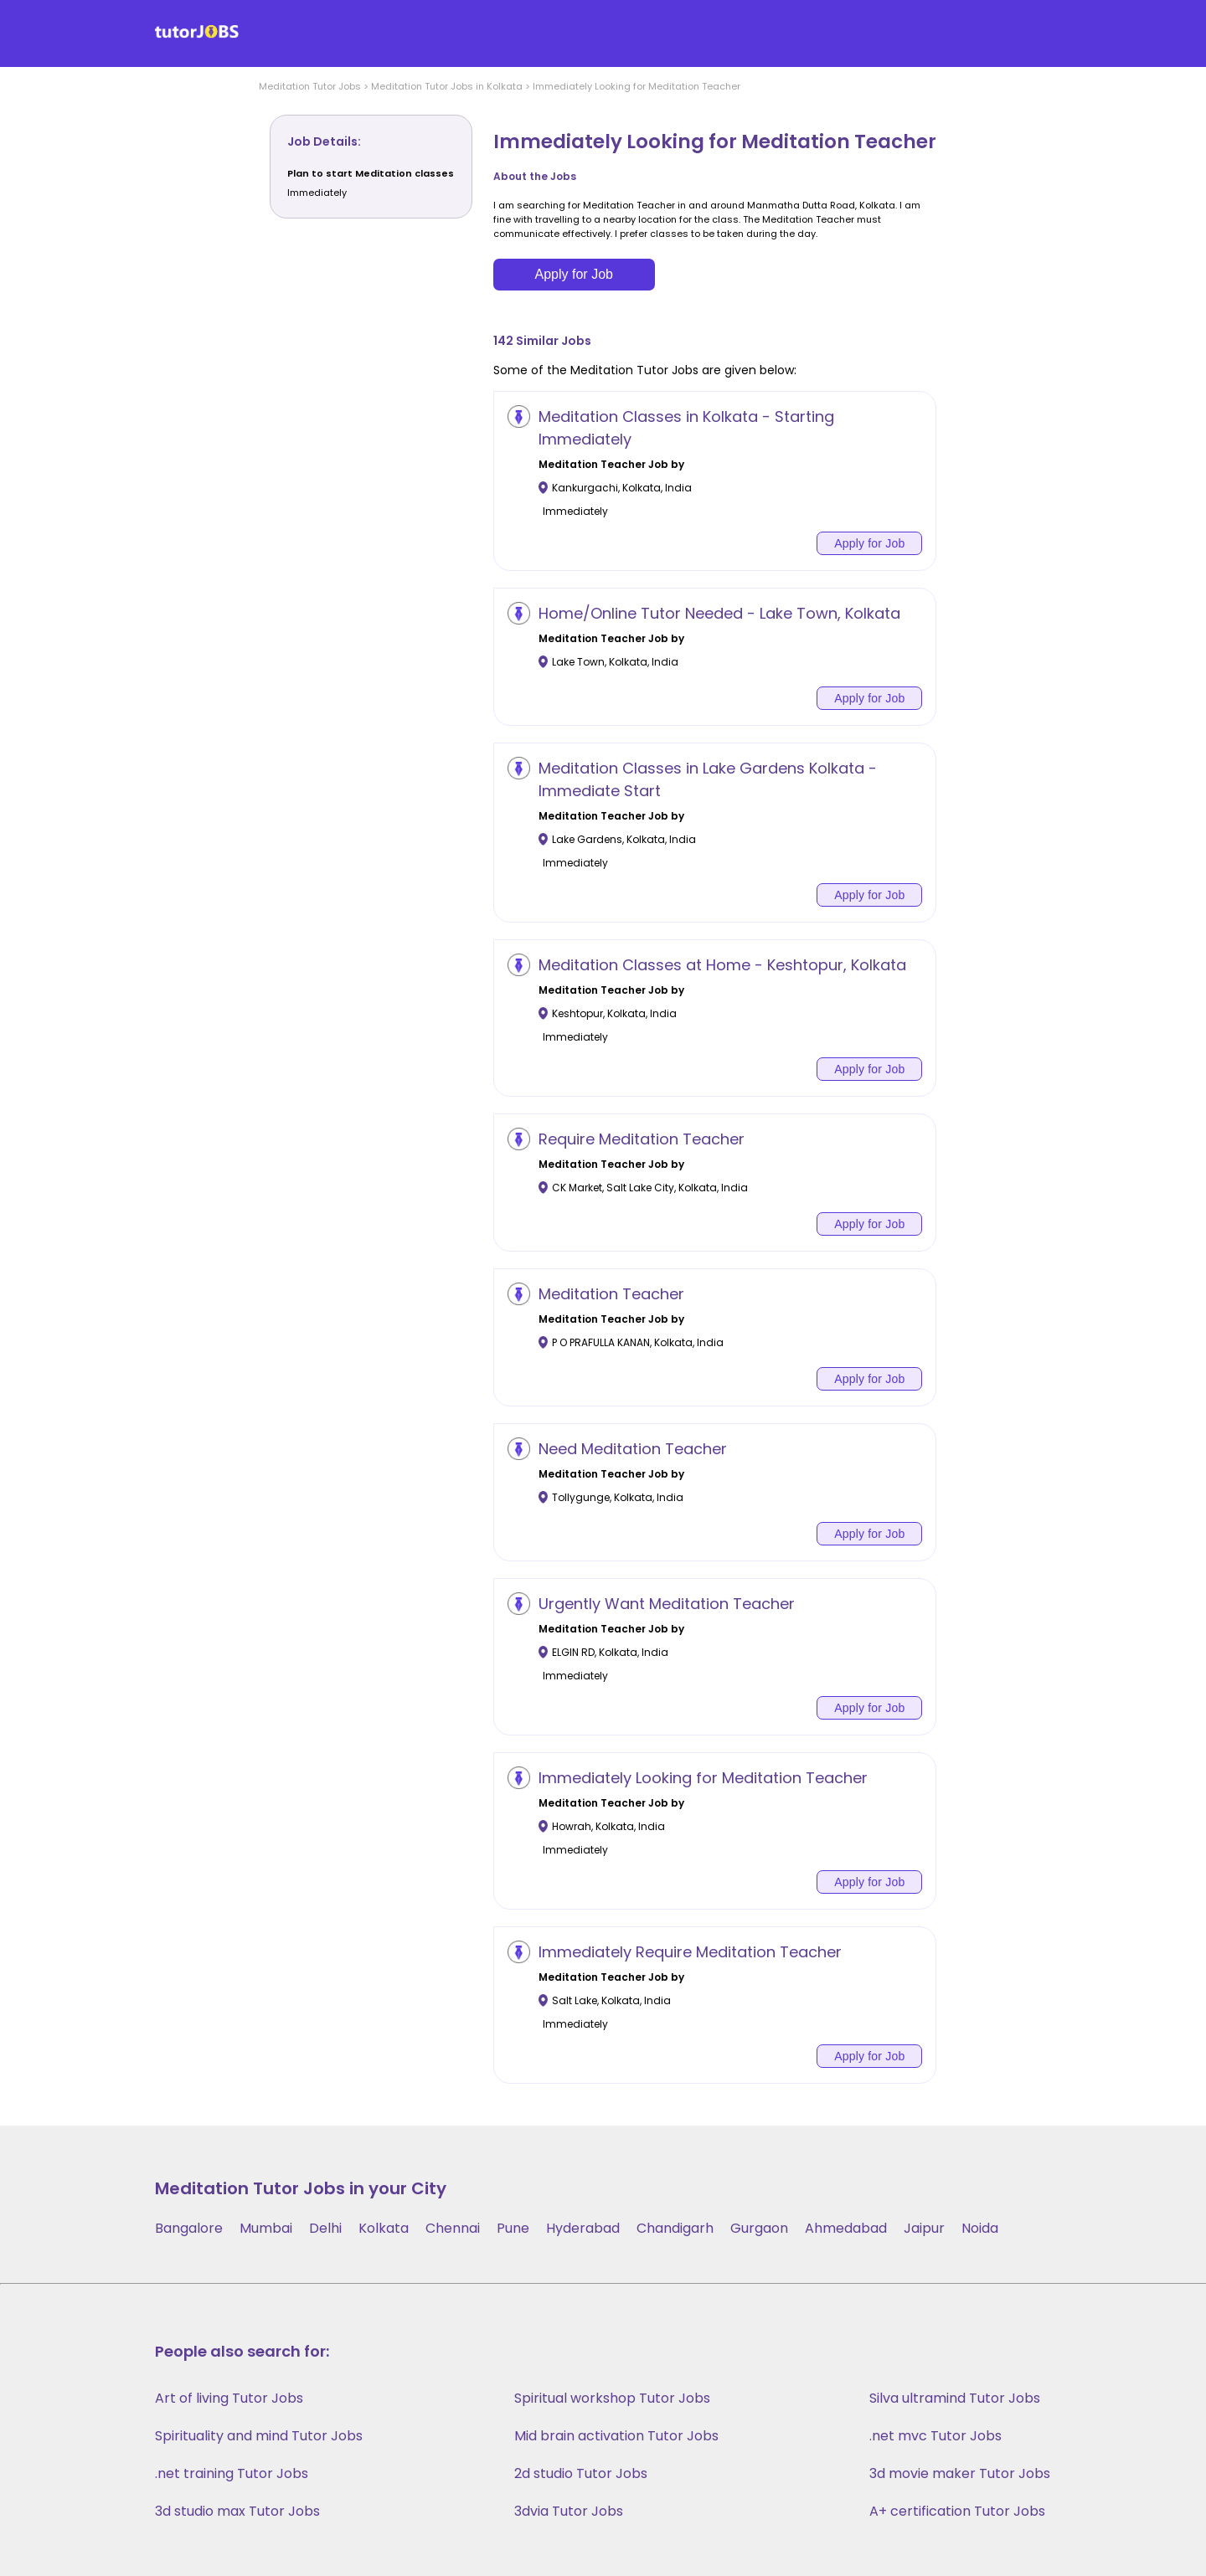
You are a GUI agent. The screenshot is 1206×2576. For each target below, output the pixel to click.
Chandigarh (675, 2228)
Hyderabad (583, 2228)
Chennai (452, 2228)
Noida (979, 2228)
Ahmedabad (846, 2228)
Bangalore (189, 2228)
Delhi (325, 2228)
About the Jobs (534, 176)
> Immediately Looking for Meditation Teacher (631, 86)
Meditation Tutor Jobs (310, 86)
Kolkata (383, 2228)
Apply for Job (574, 274)
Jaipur (924, 2228)
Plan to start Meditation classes (370, 173)
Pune (513, 2228)
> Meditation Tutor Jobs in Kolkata (442, 86)
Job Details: (324, 141)
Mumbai (266, 2228)
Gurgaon (759, 2228)
